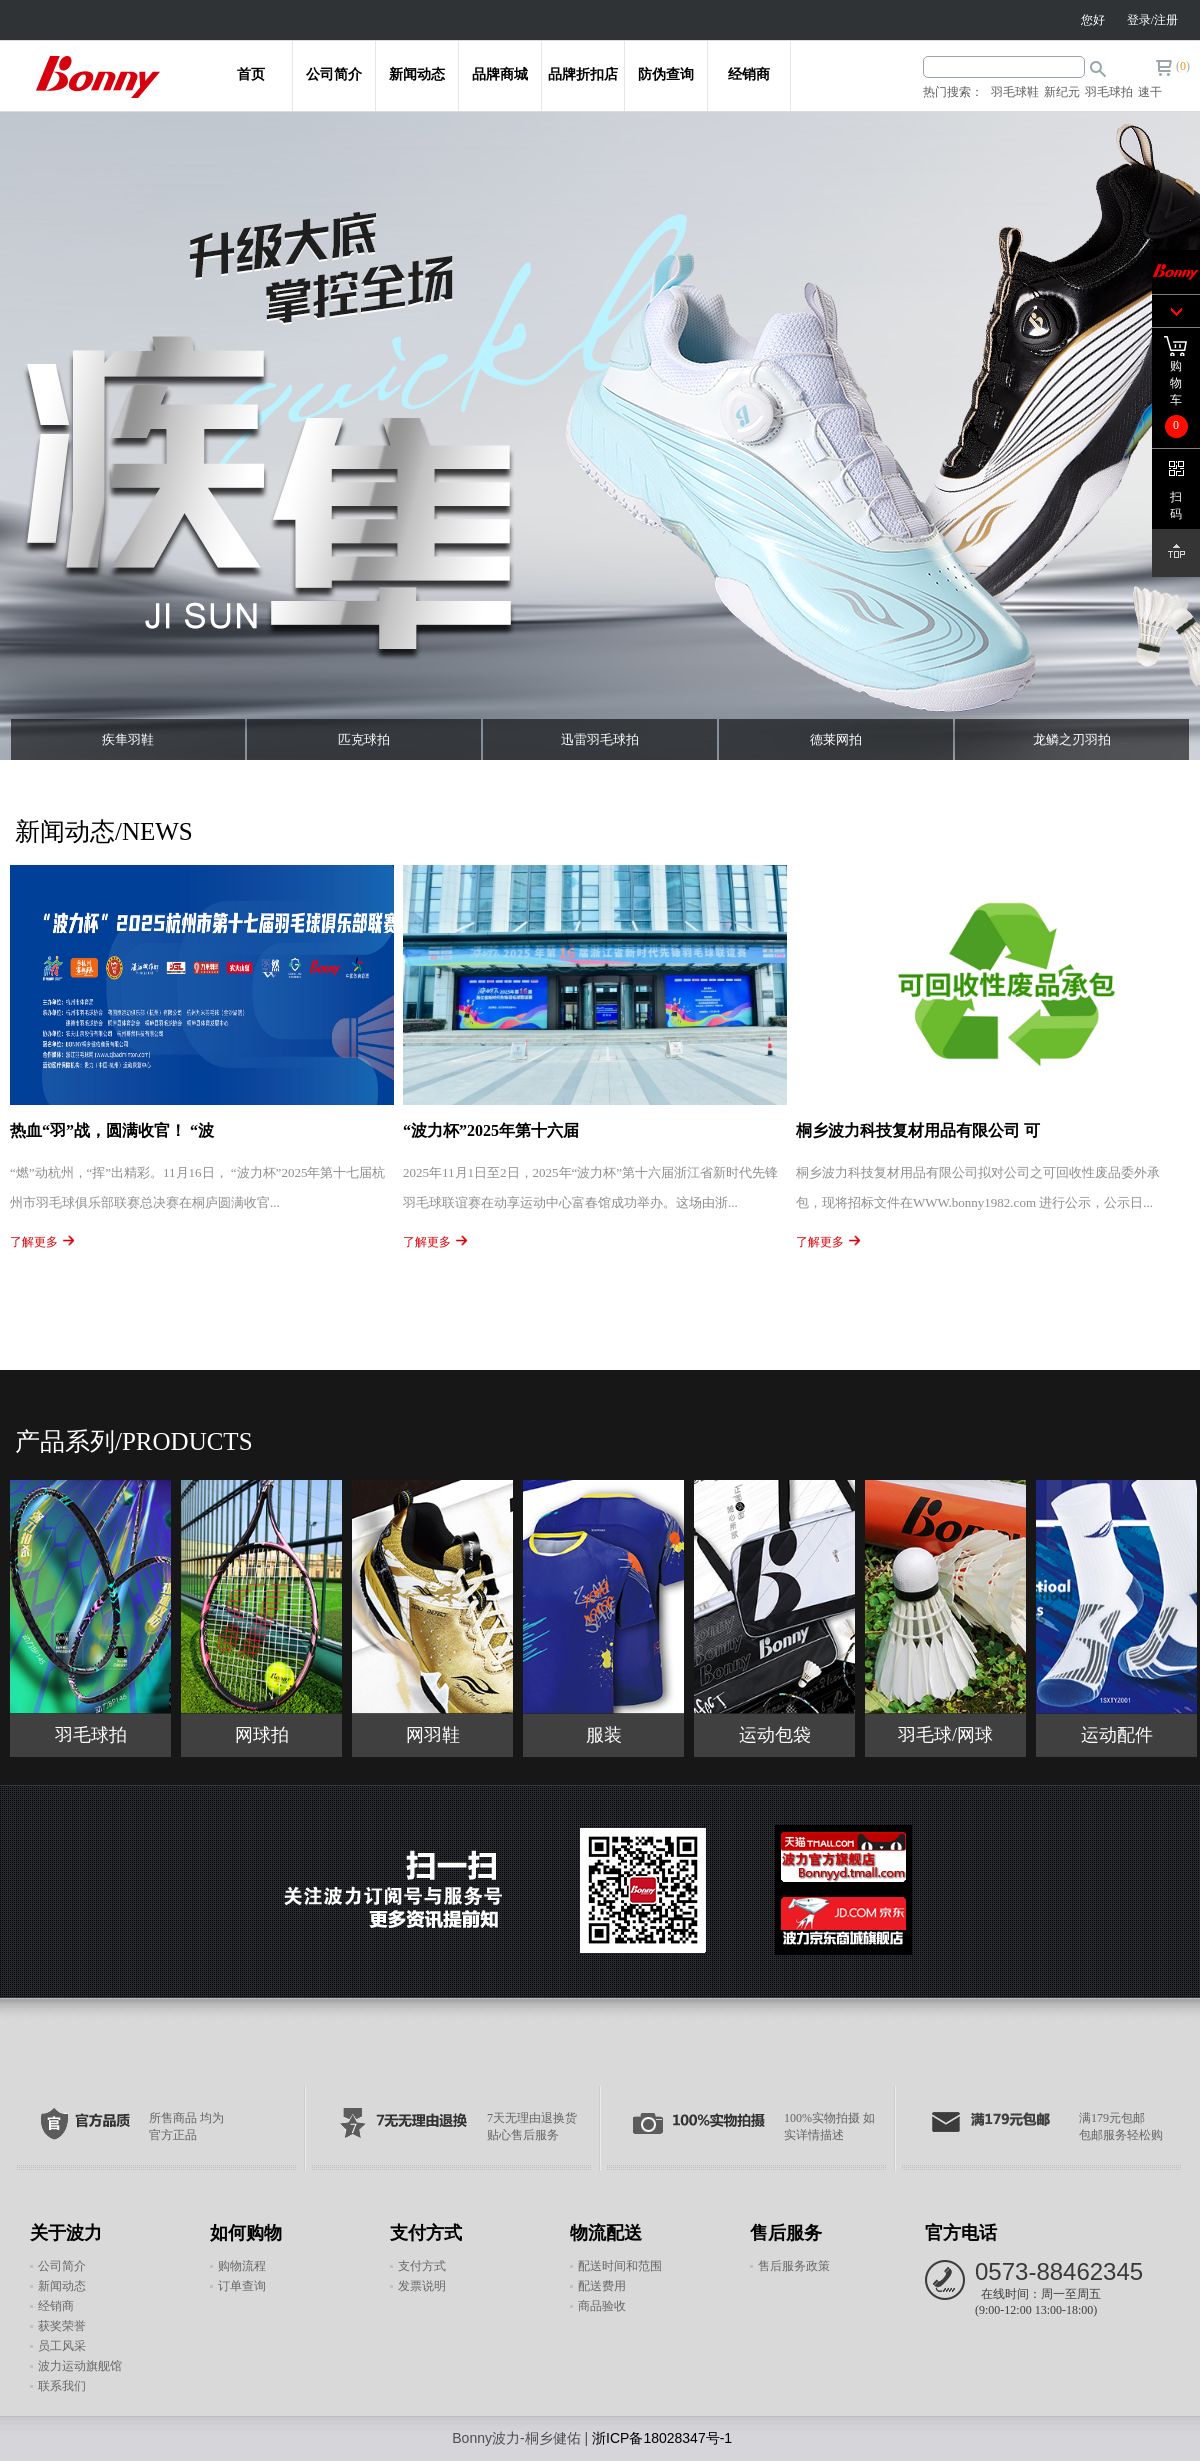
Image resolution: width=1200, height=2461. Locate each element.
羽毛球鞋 (1015, 92)
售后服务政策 (794, 2266)
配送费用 (602, 2286)
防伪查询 (666, 74)
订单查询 (242, 2286)
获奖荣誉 (62, 2326)
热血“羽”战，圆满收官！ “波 (112, 1130)
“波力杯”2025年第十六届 (491, 1130)
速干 (1150, 92)
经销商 (749, 74)
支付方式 (422, 2266)
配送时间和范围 (620, 2266)
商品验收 (602, 2306)
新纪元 (1062, 92)
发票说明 (422, 2286)
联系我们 (62, 2386)
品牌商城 (500, 74)
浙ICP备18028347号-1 (662, 2438)
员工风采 (62, 2346)
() (1183, 66)
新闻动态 (417, 74)
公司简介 (334, 74)
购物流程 (242, 2266)
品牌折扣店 (583, 74)
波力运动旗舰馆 (80, 2366)
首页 (251, 74)
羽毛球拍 (1109, 92)
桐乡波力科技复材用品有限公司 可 (918, 1130)
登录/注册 (1152, 20)
